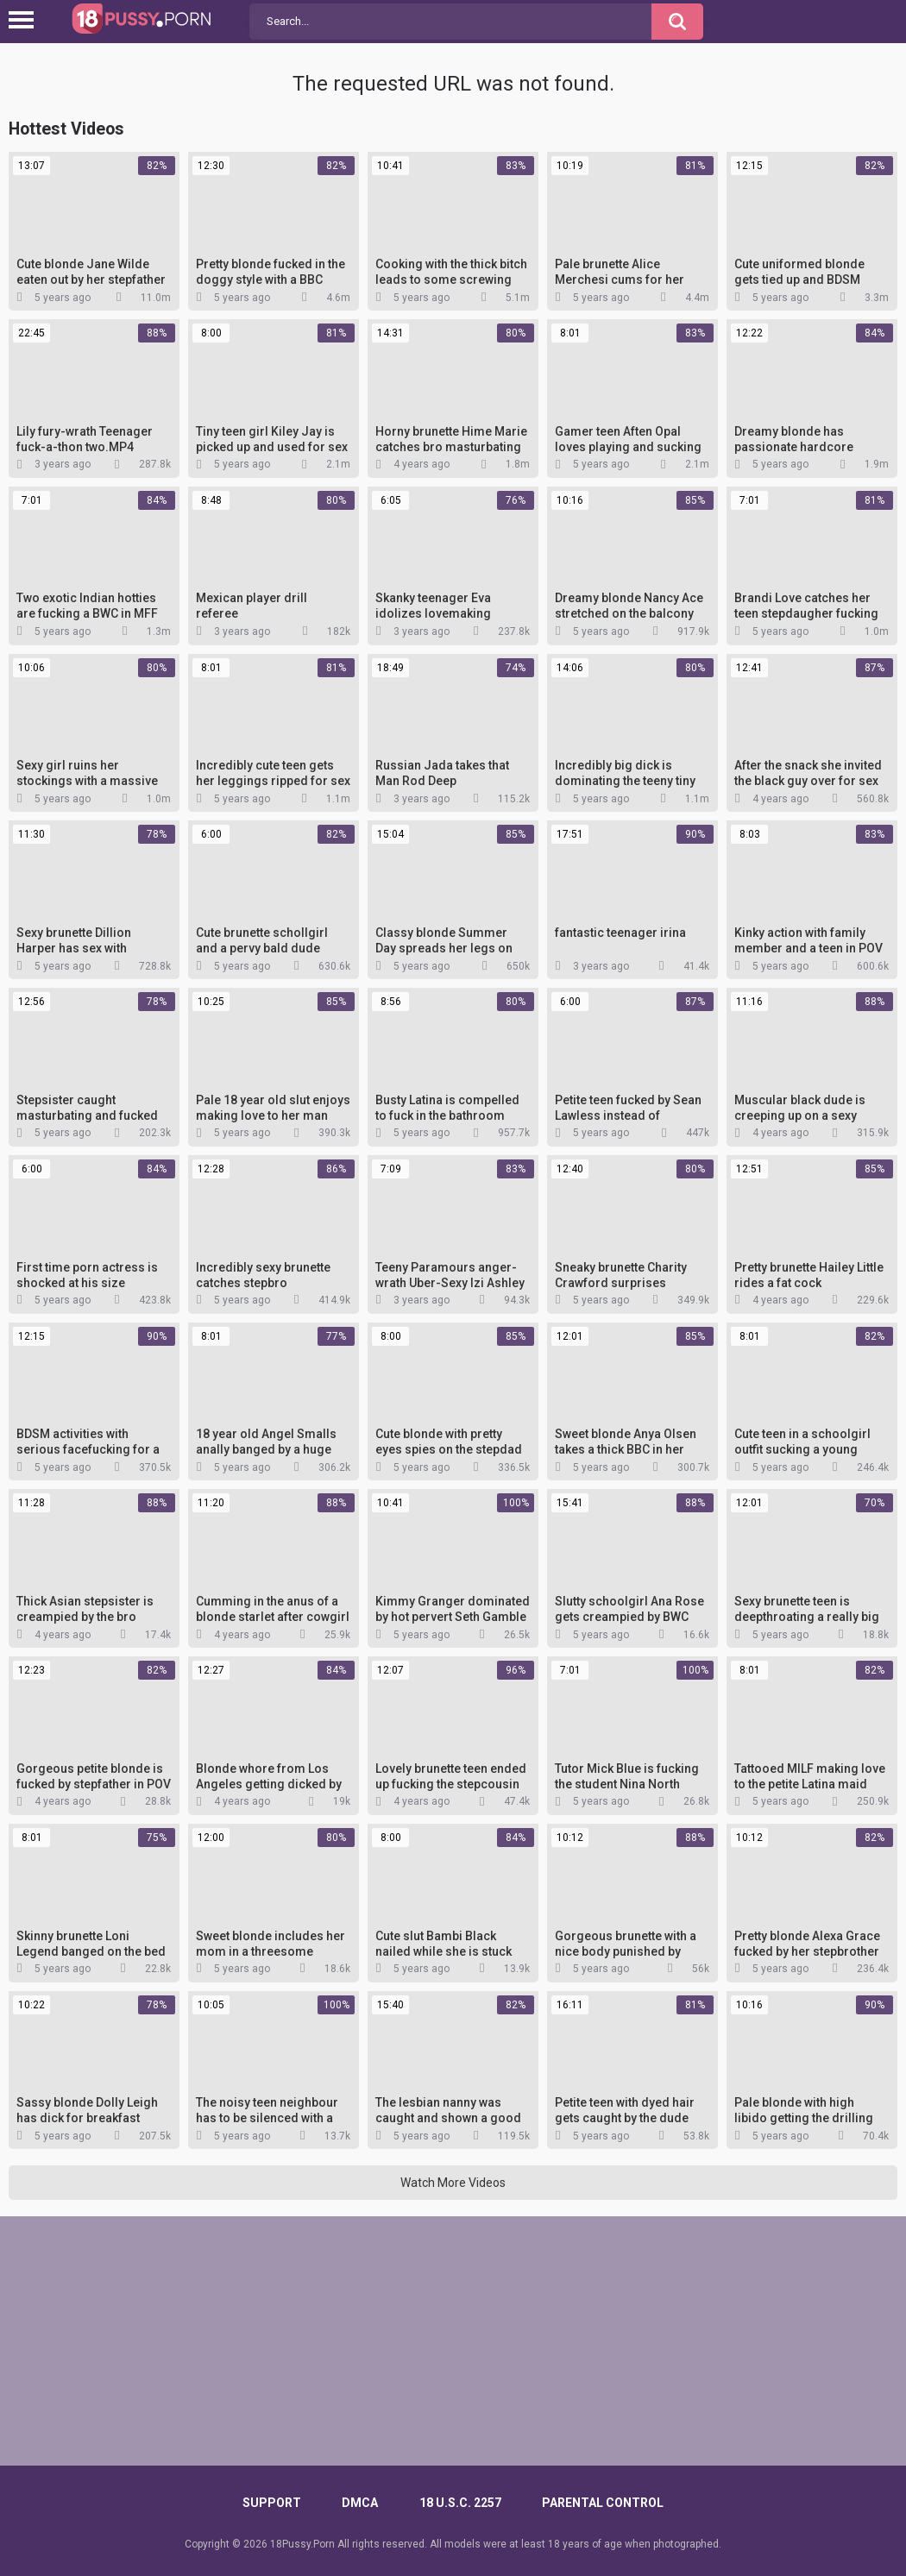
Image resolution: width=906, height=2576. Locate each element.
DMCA (360, 2503)
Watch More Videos (453, 2183)
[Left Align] (25, 19)
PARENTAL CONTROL (603, 2503)
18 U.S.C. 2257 (460, 2503)
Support (271, 2503)
